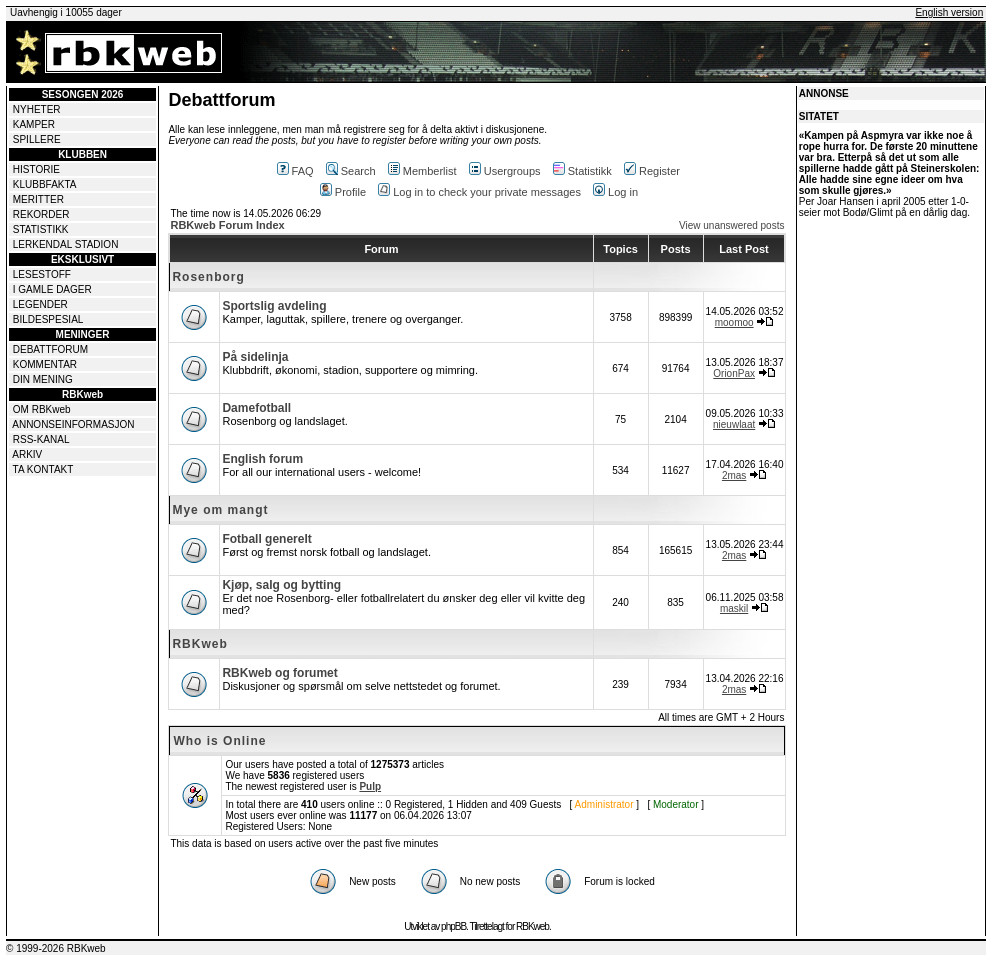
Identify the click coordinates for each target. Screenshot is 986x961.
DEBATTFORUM (50, 349)
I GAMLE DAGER (52, 289)
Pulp (370, 786)
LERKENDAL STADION (66, 244)
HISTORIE (36, 169)
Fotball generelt (266, 539)
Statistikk (582, 171)
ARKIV (27, 454)
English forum (262, 459)
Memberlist (422, 171)
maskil (734, 608)
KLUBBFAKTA (45, 184)
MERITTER (38, 199)
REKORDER (41, 214)
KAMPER (34, 124)
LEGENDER (40, 304)
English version (949, 12)
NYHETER (37, 109)
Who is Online (219, 741)
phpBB (453, 926)
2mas (734, 475)
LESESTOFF (42, 274)
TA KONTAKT (43, 469)
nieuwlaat (734, 424)
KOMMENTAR (45, 364)
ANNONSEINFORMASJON (73, 424)
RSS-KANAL (41, 439)
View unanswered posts (731, 225)
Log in (615, 192)
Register (652, 171)
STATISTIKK (41, 229)
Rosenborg (208, 277)
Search (351, 171)
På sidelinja (255, 357)
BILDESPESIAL (48, 319)
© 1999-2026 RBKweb (56, 948)
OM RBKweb (42, 409)
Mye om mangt (220, 510)
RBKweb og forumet (279, 673)
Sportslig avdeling (274, 306)
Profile (343, 192)
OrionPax (734, 373)
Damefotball (256, 408)
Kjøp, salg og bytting (281, 585)
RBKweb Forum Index (227, 225)
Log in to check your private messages (479, 192)
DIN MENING (43, 379)
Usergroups (505, 171)
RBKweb (199, 644)
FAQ (295, 171)
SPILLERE (37, 139)
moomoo (734, 322)
